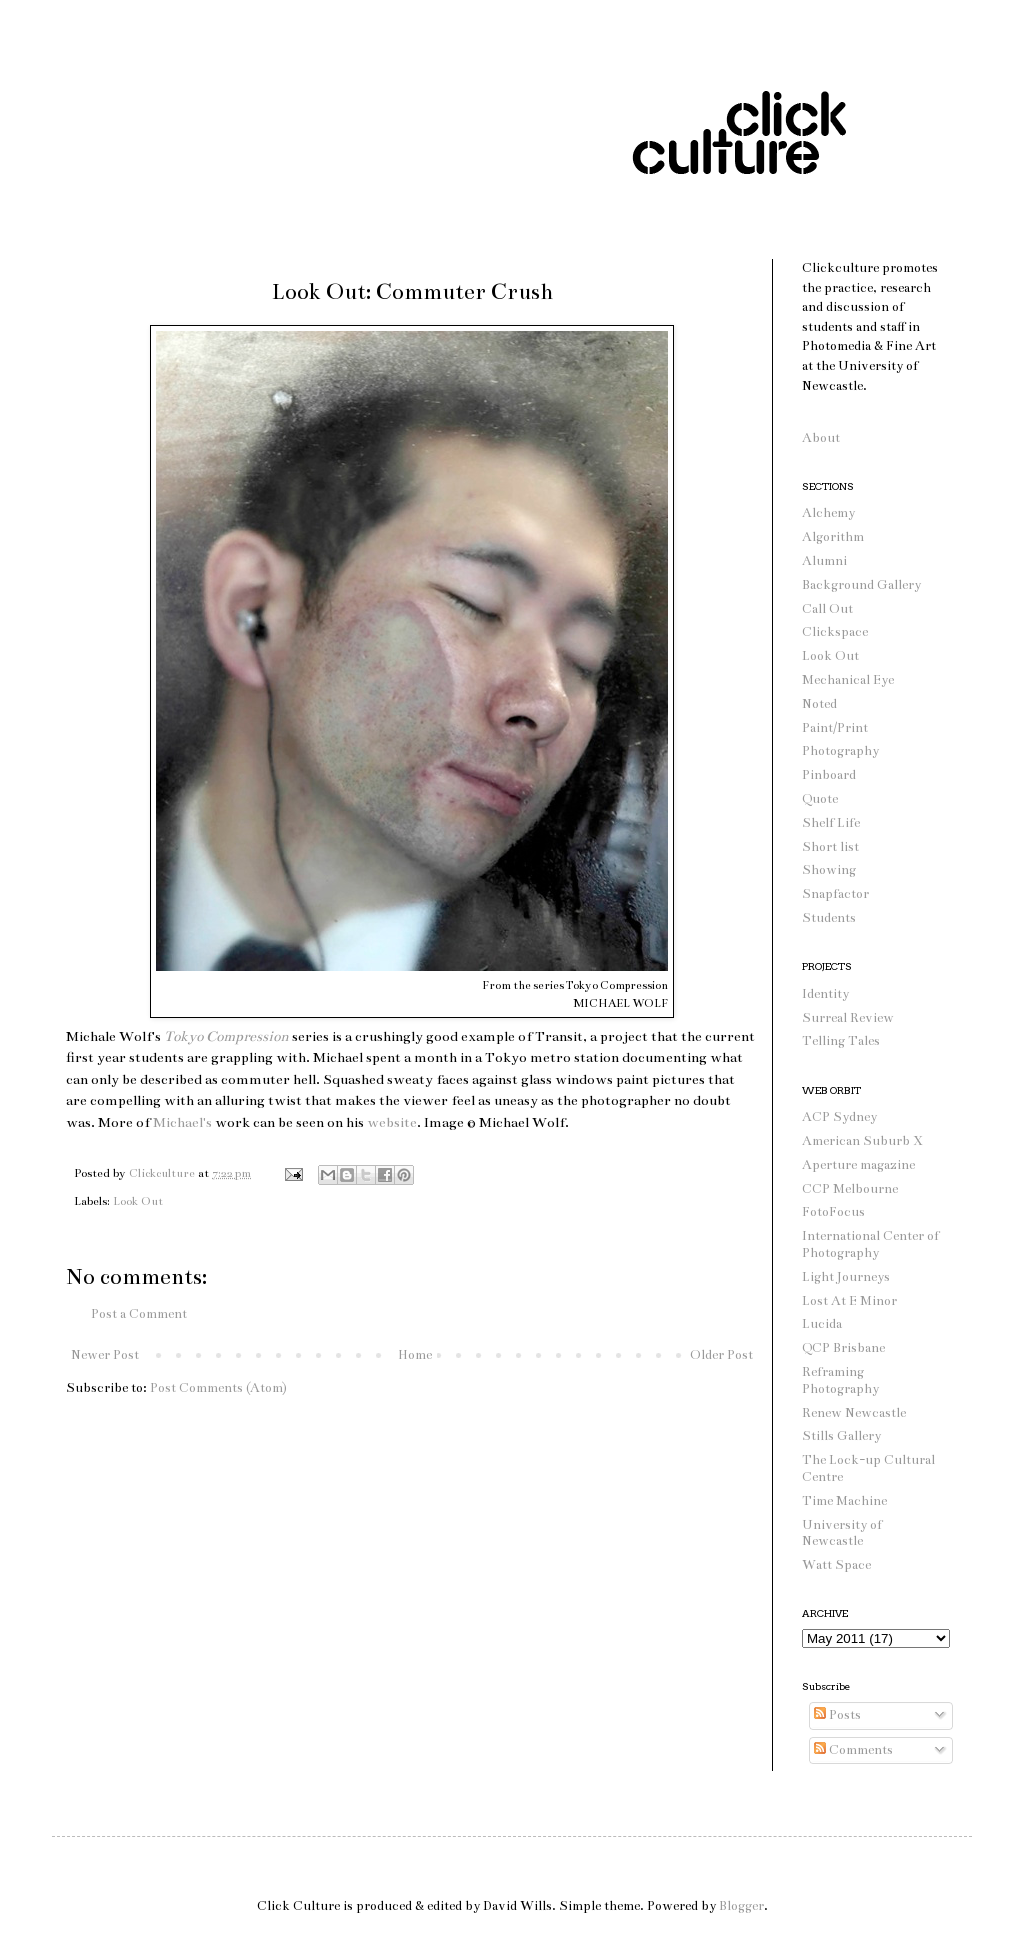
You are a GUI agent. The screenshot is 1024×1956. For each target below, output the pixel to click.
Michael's (182, 1122)
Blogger (741, 1906)
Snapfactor (835, 894)
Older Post (721, 1355)
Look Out (138, 1201)
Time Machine (844, 1501)
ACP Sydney (839, 1117)
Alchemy (828, 513)
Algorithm (833, 537)
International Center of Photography (870, 1244)
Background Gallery (861, 585)
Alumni (824, 561)
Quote (820, 799)
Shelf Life (831, 823)
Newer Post (105, 1355)
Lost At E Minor (849, 1301)
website (392, 1122)
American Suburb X (862, 1141)
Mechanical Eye (848, 680)
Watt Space (836, 1565)
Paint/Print (835, 728)
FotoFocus (833, 1212)
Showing (829, 870)
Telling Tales (841, 1041)
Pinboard (829, 775)
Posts (837, 1715)
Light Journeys (846, 1277)
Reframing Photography (840, 1380)
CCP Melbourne (850, 1189)
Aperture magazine (858, 1165)
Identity (825, 994)
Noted (819, 704)
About (821, 438)
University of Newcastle (842, 1533)
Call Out (827, 609)
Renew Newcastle (854, 1413)
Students (829, 918)
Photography (840, 751)
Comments (853, 1750)
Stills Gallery (841, 1436)
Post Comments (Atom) (218, 1388)
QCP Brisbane (843, 1348)
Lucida (822, 1324)
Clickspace (835, 632)
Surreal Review (848, 1018)
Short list (830, 847)
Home (415, 1355)
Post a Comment (139, 1314)
